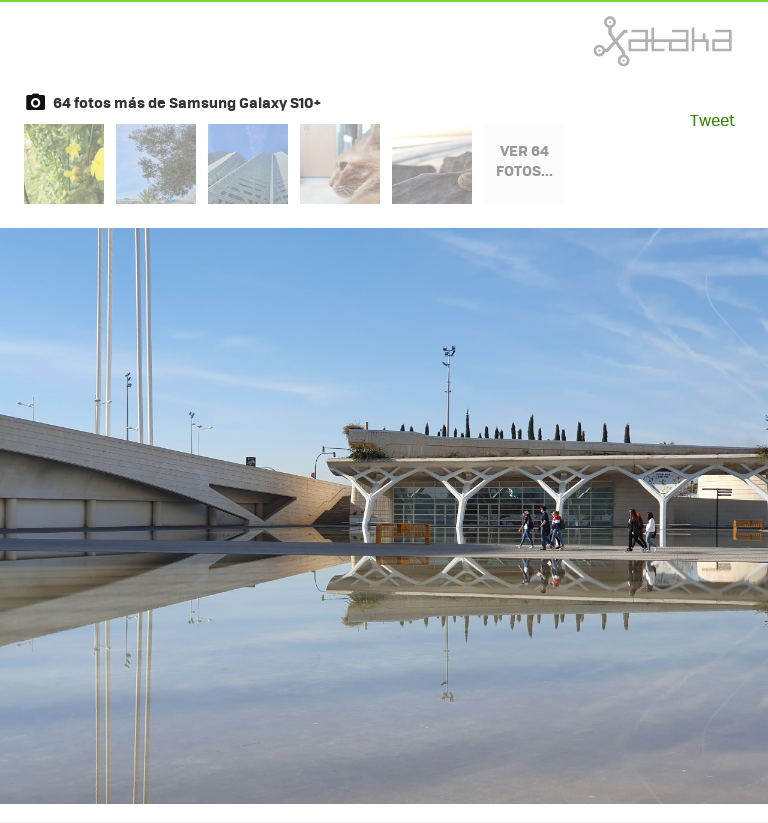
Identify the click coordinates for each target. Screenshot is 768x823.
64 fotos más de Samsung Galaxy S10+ (187, 102)
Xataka (619, 41)
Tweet (712, 119)
